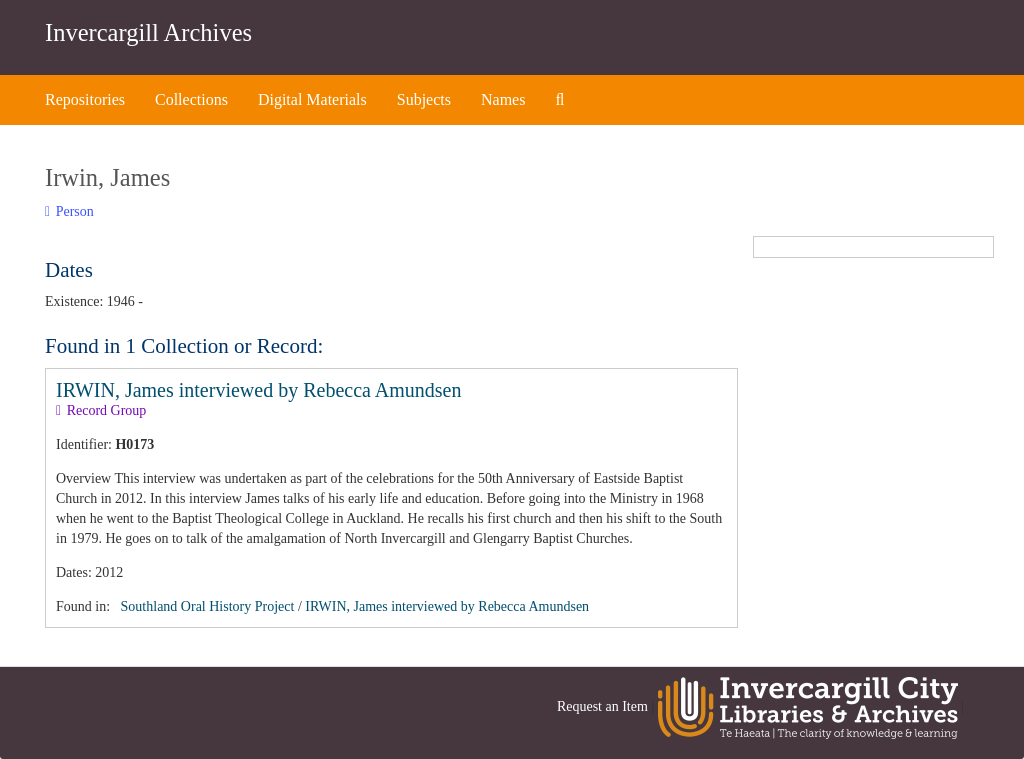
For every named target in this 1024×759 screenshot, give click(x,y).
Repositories (85, 99)
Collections (191, 99)
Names (503, 99)
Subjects (424, 99)
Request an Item (602, 707)
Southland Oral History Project (208, 606)
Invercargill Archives (148, 32)
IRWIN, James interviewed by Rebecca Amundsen (258, 390)
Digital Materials (312, 99)
